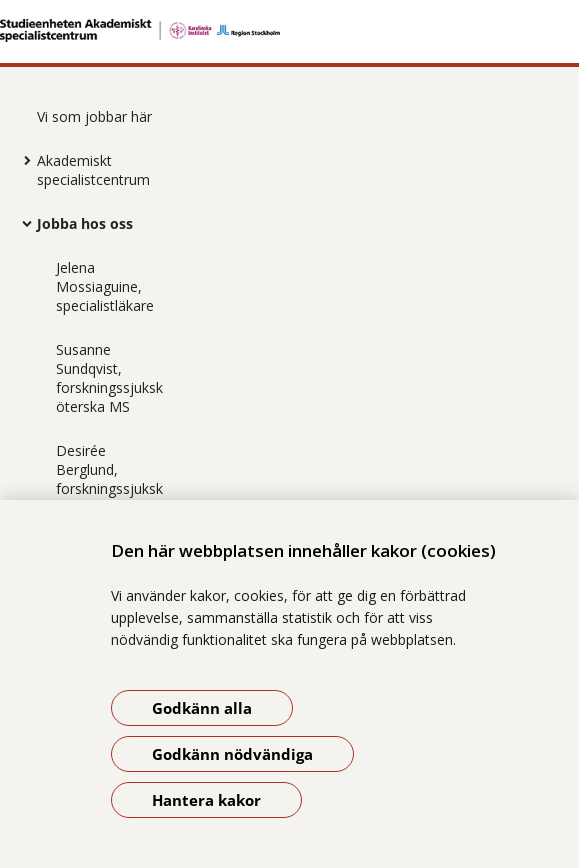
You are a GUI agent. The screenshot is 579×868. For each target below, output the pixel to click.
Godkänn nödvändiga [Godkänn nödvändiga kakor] (232, 754)
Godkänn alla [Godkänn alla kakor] (202, 708)
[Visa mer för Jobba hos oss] (22, 223)
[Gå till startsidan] (289, 30)
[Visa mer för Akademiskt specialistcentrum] (22, 160)
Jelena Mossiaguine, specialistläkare (105, 286)
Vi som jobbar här (94, 116)
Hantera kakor (206, 800)
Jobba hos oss (85, 223)
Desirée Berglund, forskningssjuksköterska (109, 479)
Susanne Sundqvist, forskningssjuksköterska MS (109, 378)
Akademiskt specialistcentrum (93, 170)
